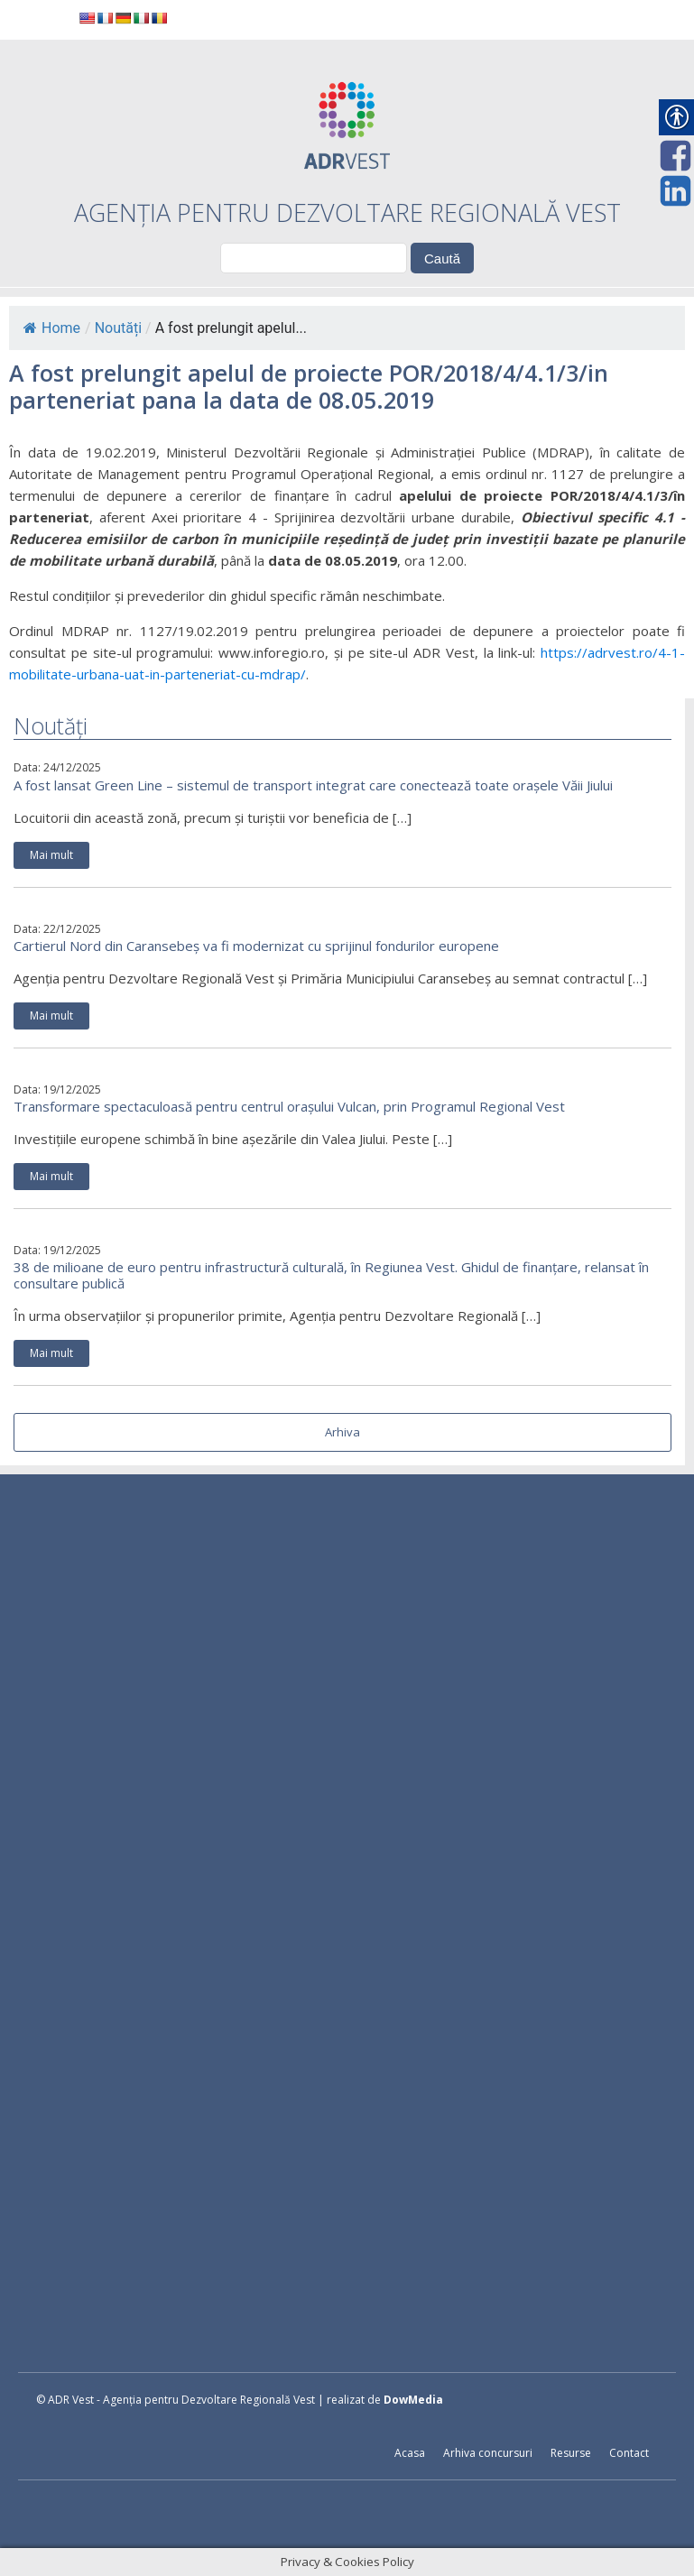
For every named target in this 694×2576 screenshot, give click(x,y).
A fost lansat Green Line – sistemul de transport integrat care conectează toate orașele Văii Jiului (313, 785)
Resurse (571, 2453)
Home (51, 328)
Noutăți (118, 328)
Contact (629, 2453)
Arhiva (342, 1432)
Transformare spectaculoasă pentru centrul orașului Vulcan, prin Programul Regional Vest (289, 1106)
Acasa (409, 2453)
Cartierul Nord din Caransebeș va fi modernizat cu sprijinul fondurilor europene (256, 945)
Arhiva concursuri (487, 2453)
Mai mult (51, 855)
